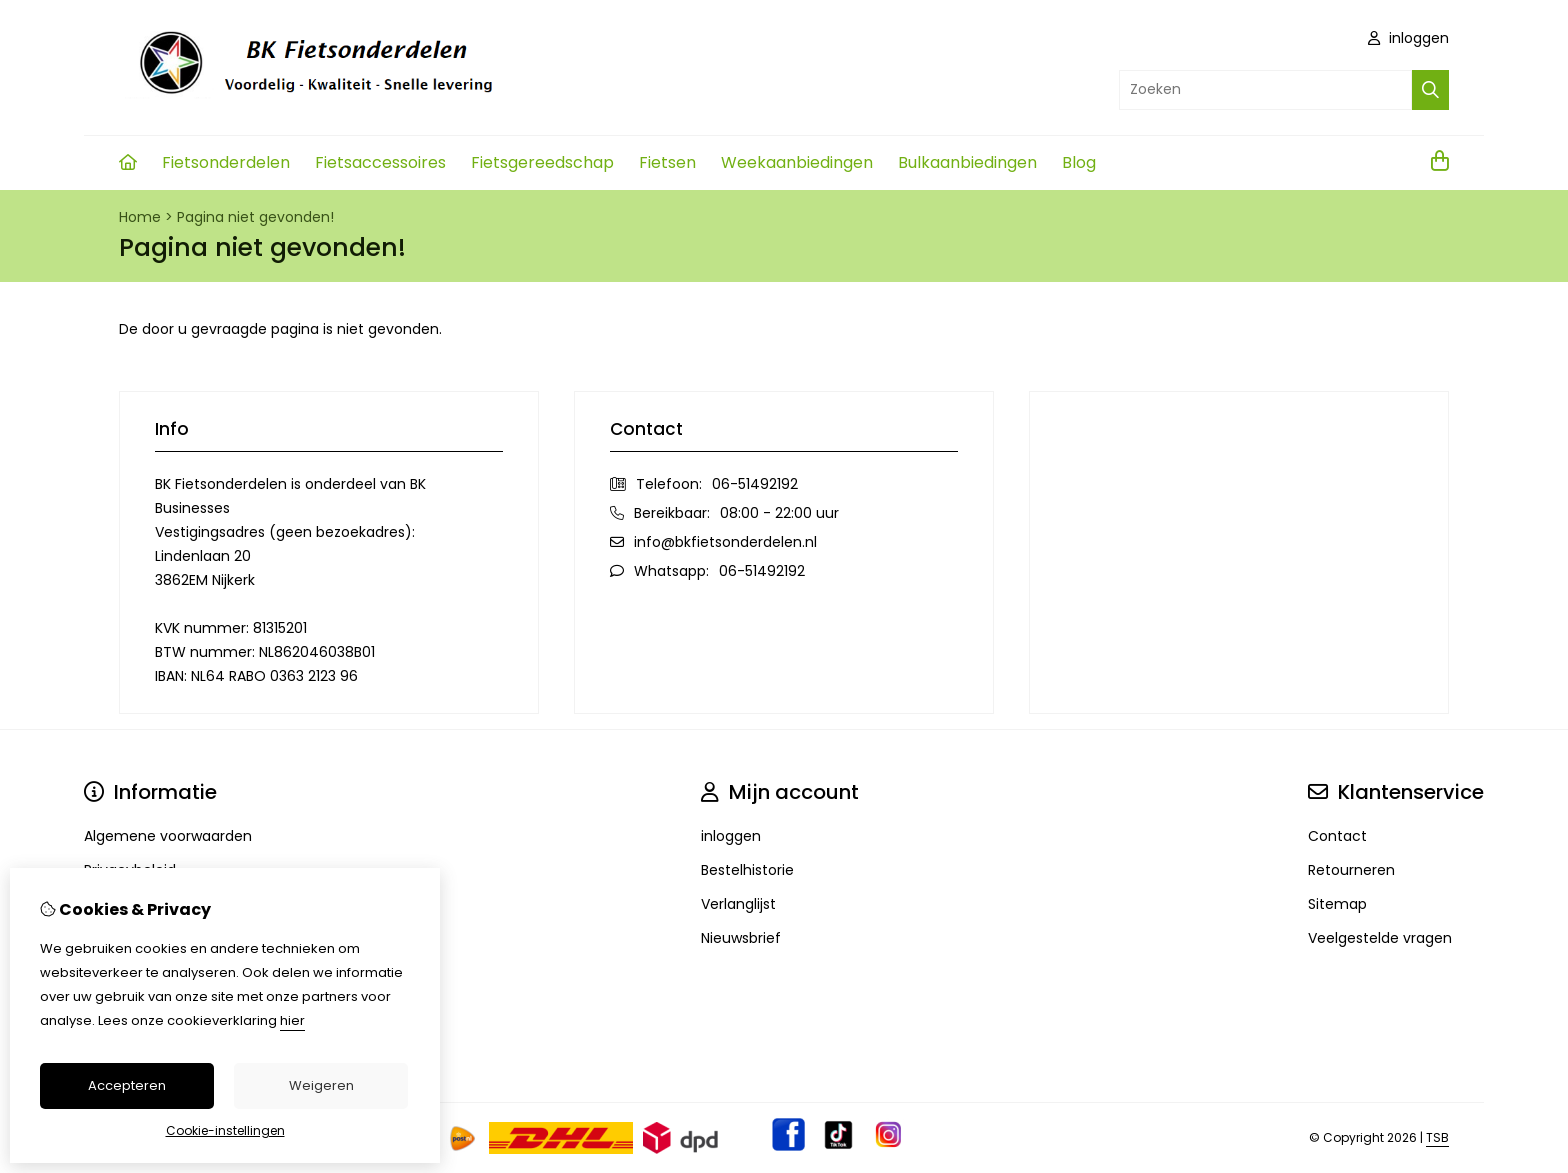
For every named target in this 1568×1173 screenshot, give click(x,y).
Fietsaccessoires (380, 162)
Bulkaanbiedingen (967, 162)
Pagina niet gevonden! (255, 217)
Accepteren (127, 1085)
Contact (1337, 836)
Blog (1079, 162)
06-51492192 (755, 484)
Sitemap (1337, 904)
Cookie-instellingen (225, 1130)
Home (140, 217)
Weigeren (321, 1085)
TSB (1437, 1137)
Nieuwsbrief (741, 938)
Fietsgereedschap (542, 162)
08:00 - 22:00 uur (779, 513)
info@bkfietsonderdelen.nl (725, 542)
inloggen (1408, 38)
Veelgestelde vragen (1380, 938)
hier (292, 1020)
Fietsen (667, 162)
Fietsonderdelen (226, 162)
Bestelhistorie (747, 870)
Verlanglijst (738, 904)
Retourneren (1351, 870)
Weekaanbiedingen (797, 162)
